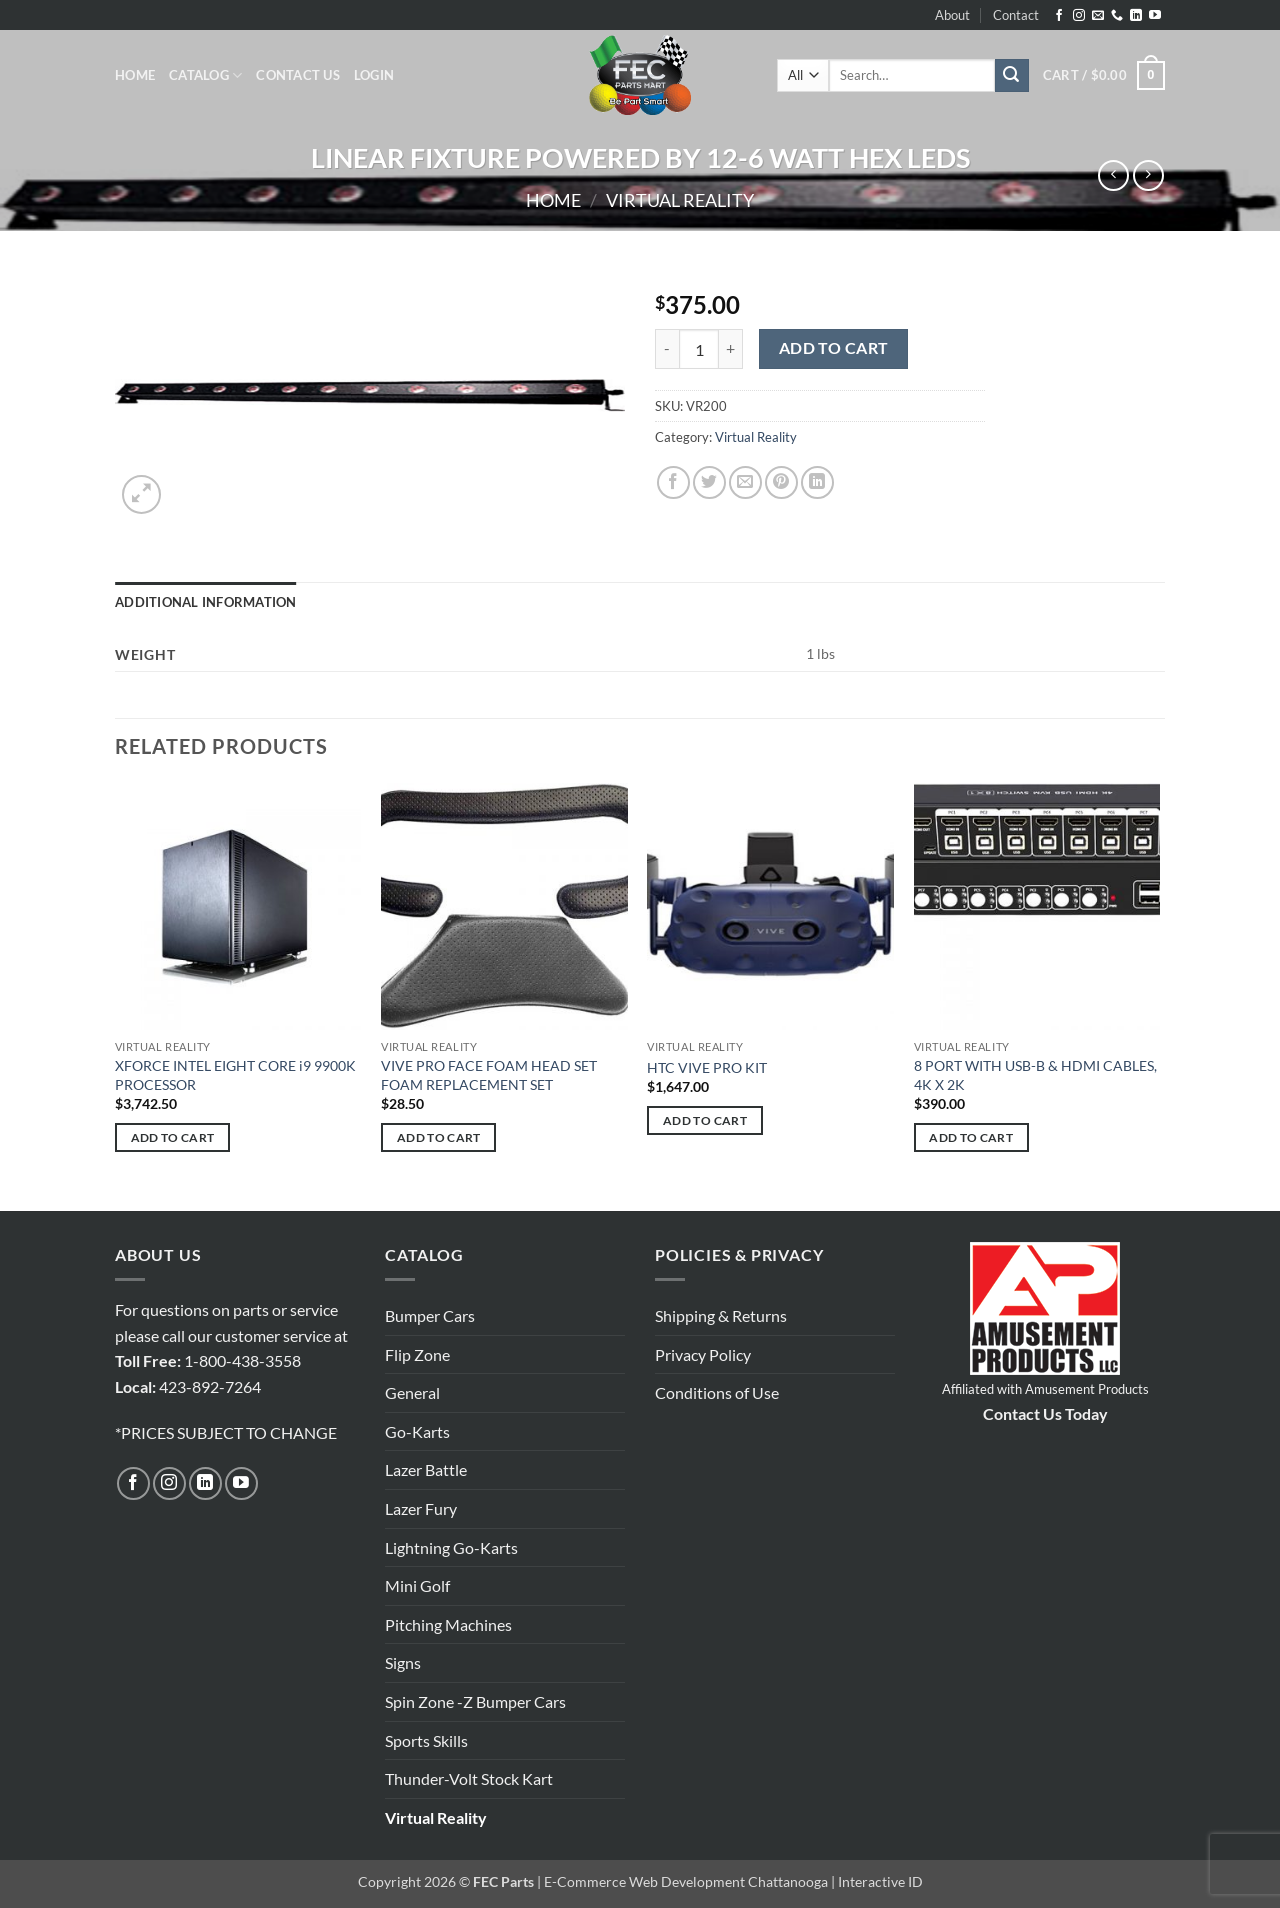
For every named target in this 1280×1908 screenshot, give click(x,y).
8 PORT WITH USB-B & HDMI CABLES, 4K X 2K (1035, 1075)
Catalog (205, 75)
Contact (1016, 15)
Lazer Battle (426, 1469)
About (952, 15)
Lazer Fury (421, 1508)
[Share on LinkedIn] (817, 482)
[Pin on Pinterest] (781, 482)
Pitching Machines (448, 1624)
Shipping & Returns (721, 1315)
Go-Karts (417, 1431)
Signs (403, 1662)
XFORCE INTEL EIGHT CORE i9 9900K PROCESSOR (235, 1075)
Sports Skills (426, 1740)
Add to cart (834, 348)
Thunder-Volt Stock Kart (469, 1778)
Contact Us (298, 75)
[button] (374, 75)
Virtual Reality (680, 200)
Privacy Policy (703, 1354)
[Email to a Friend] (745, 482)
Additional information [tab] (206, 602)
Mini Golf (417, 1585)
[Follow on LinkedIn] (1136, 16)
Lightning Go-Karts (451, 1547)
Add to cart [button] (173, 1137)
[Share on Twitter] (709, 482)
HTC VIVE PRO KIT (707, 1067)
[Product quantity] (699, 349)
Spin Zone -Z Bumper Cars (475, 1701)
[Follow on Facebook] (1059, 16)
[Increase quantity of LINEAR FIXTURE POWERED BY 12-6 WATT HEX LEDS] (731, 349)
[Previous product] (1148, 175)
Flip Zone (417, 1354)
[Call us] (1117, 16)
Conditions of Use (717, 1392)
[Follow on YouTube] (1155, 16)
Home (135, 75)
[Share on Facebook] (673, 482)
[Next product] (1113, 175)
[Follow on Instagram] (1079, 16)
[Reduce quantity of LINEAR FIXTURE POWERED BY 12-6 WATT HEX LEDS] (667, 349)
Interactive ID (880, 1881)
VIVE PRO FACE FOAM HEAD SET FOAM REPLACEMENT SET (489, 1075)
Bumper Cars (430, 1315)
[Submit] (1012, 76)
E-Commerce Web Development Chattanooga (686, 1881)
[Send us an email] (1098, 16)
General (412, 1392)
